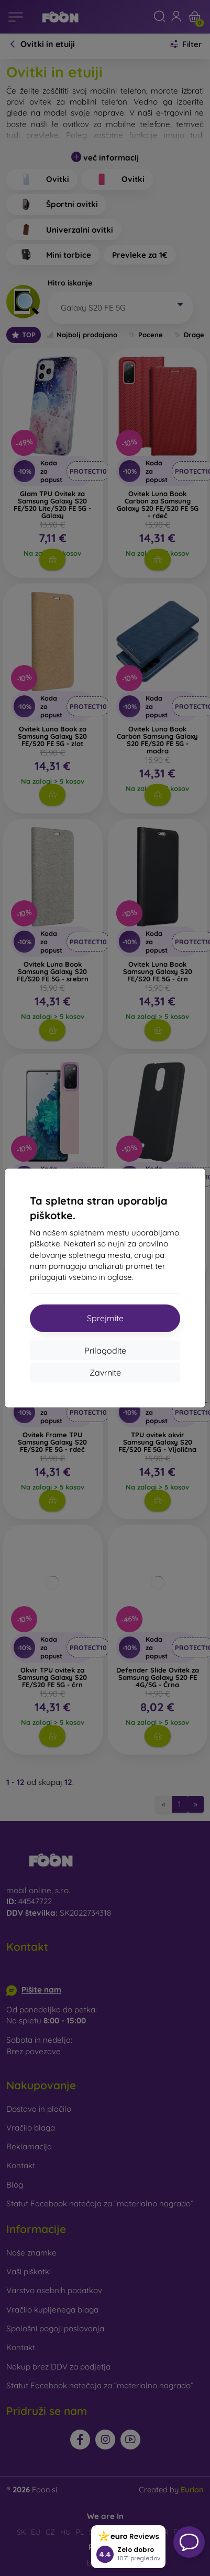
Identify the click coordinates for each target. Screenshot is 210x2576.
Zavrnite (105, 1372)
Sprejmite (105, 1318)
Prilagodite (105, 1350)
